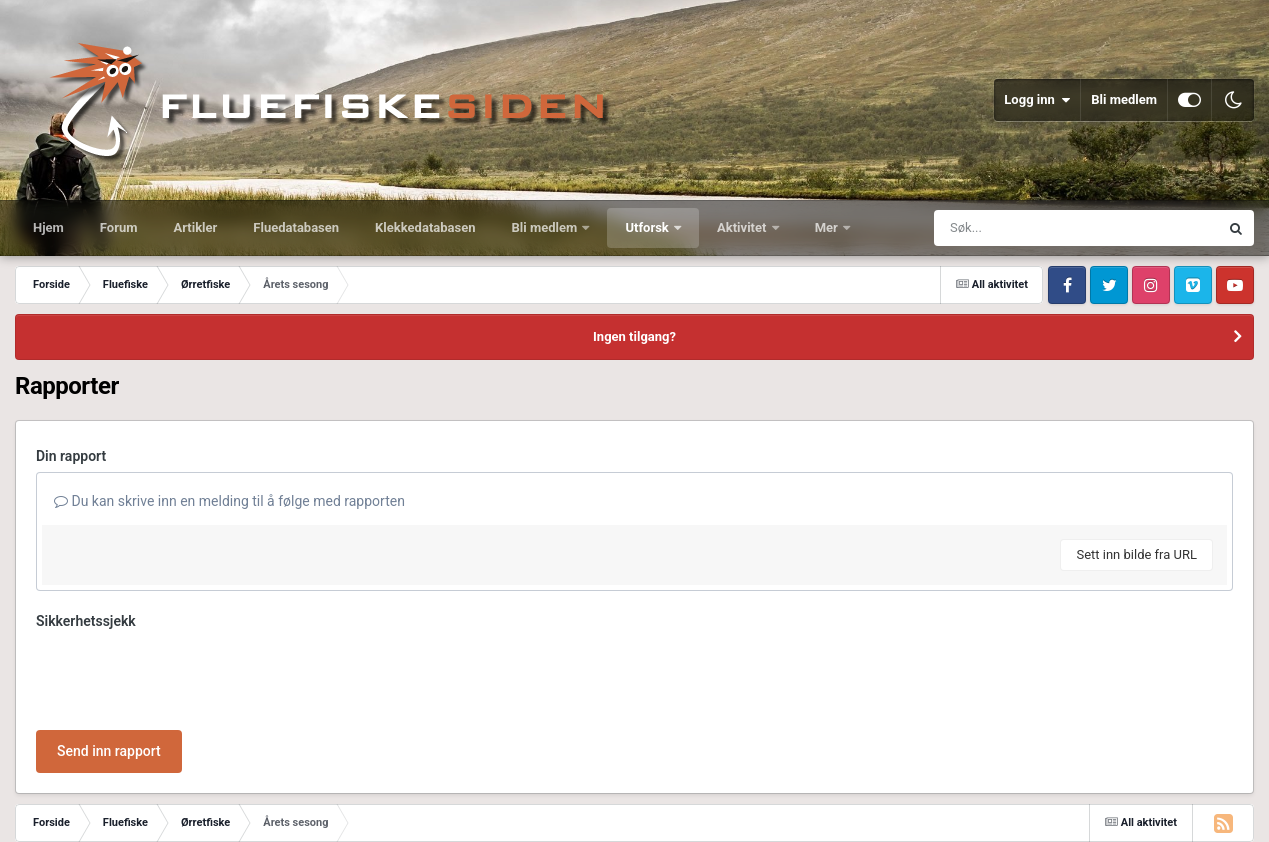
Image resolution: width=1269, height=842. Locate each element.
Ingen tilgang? (634, 336)
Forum (119, 227)
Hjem (48, 227)
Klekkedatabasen (425, 227)
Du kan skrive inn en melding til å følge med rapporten (229, 501)
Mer (828, 227)
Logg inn (1037, 100)
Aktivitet (743, 227)
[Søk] (1028, 228)
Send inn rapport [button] (109, 751)
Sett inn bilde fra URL (1136, 554)
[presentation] (188, 676)
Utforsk (648, 227)
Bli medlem (1124, 99)
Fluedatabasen (296, 227)
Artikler (196, 227)
